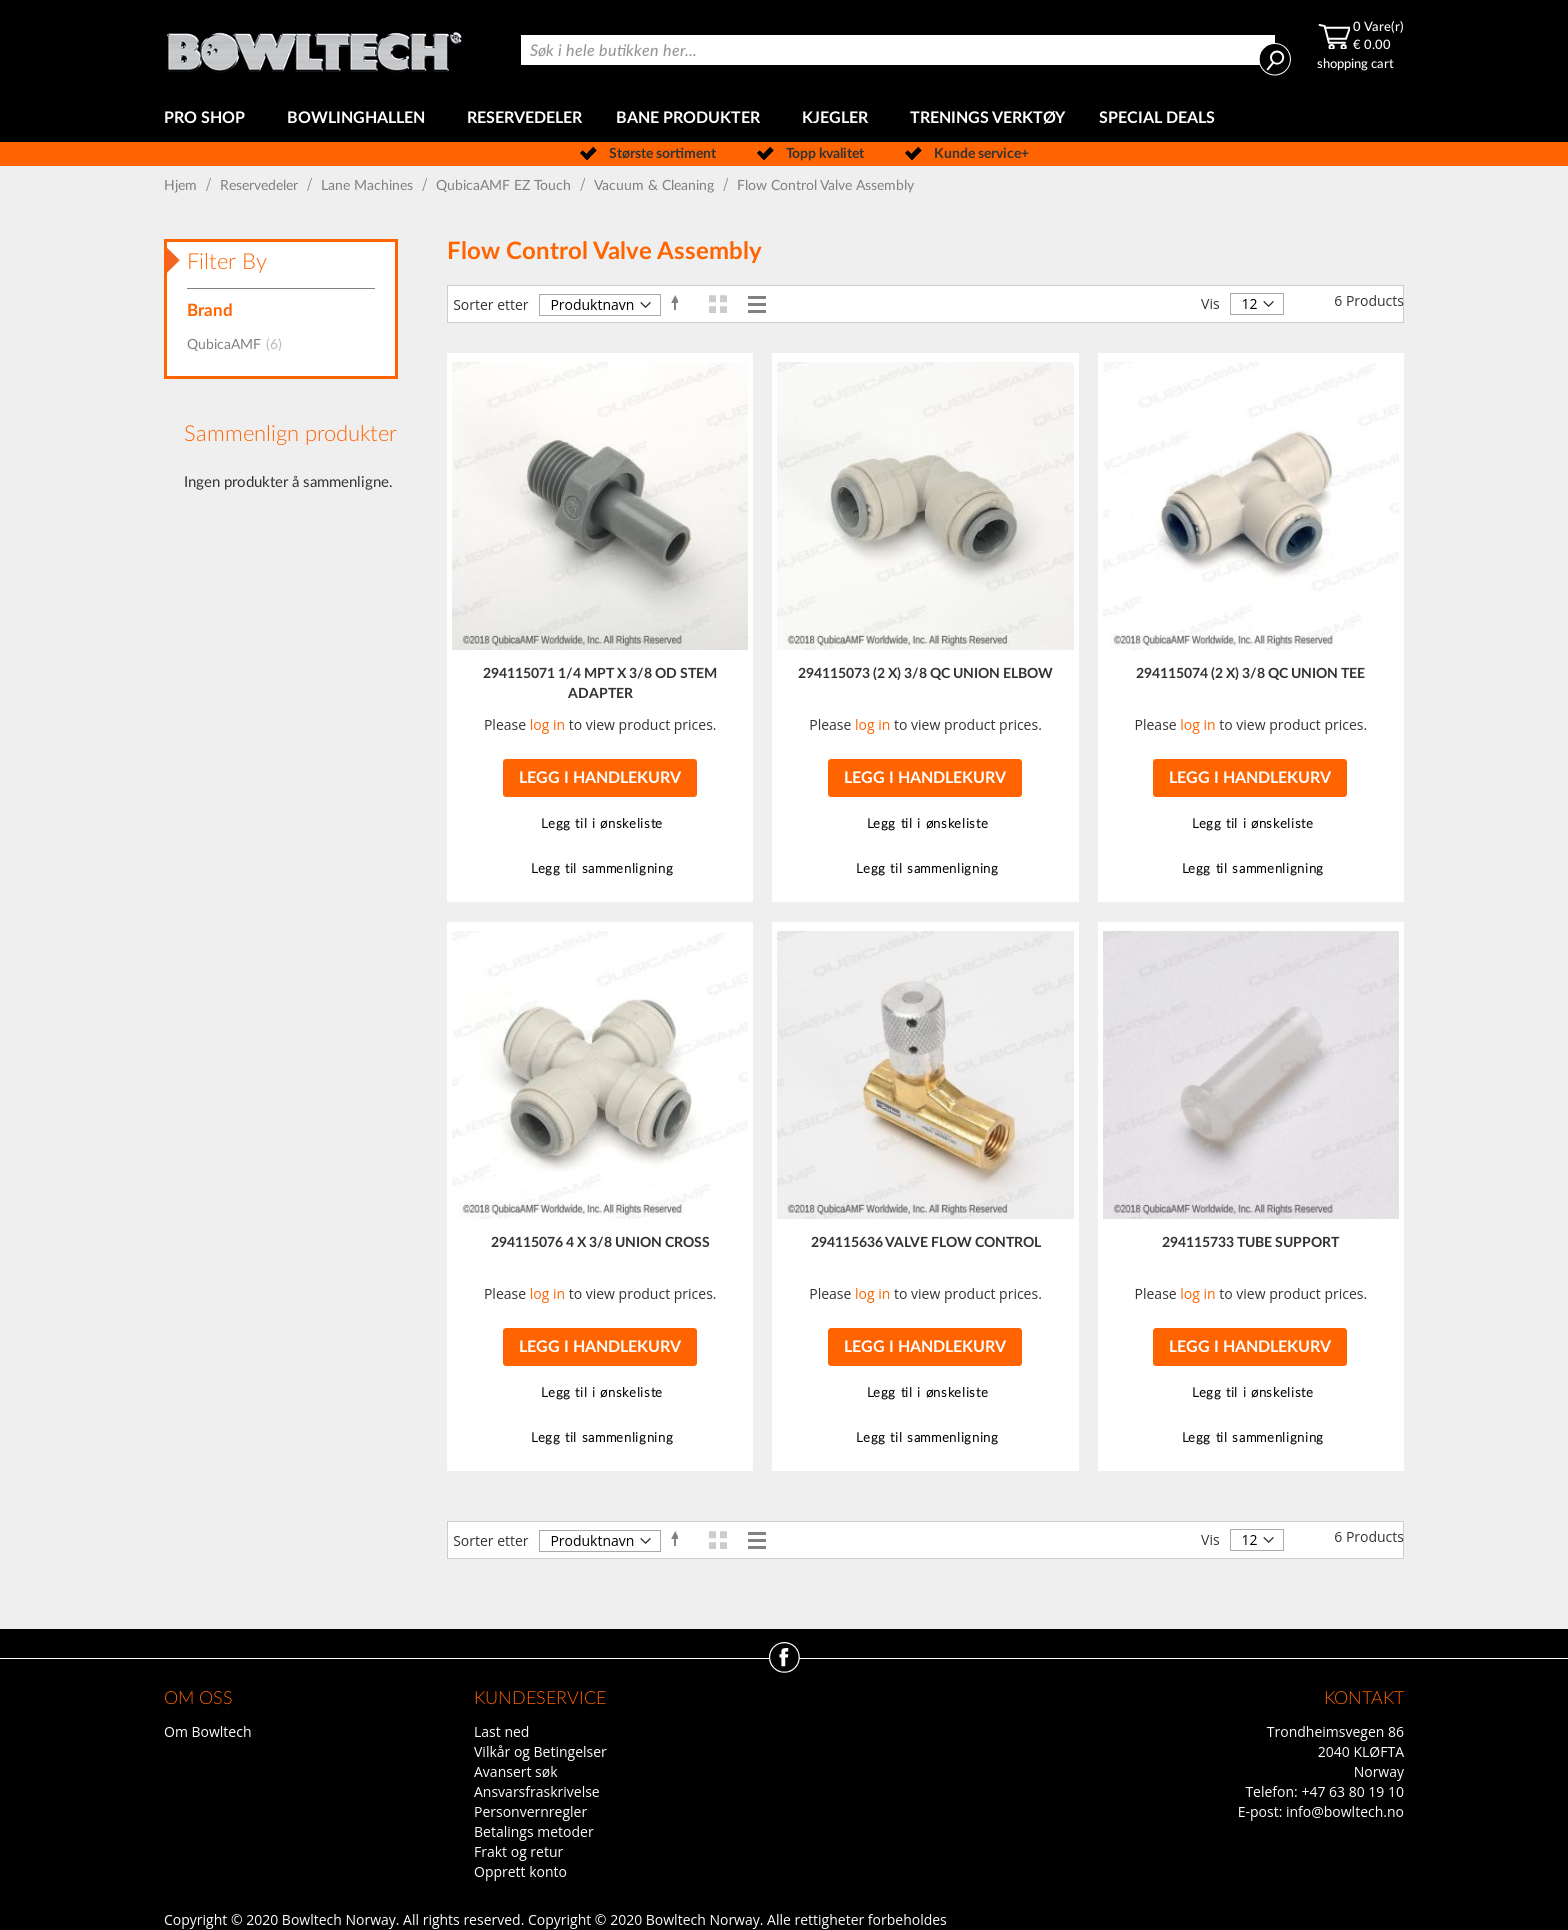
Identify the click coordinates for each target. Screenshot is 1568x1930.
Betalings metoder (534, 1831)
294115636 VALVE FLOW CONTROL (926, 1243)
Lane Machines (369, 186)
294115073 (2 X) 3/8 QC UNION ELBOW (925, 674)
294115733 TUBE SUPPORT (1250, 1243)
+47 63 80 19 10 (1352, 1791)
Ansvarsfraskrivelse (537, 1791)
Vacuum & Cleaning (656, 186)
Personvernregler (530, 1811)
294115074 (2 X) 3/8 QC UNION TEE (1250, 674)
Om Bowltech (207, 1731)
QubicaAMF (240, 345)
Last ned (501, 1731)
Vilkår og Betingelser (540, 1751)
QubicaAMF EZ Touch (505, 186)
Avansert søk (516, 1771)
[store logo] (314, 47)
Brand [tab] (210, 310)
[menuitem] (208, 118)
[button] (599, 824)
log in (547, 724)
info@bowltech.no (1345, 1811)
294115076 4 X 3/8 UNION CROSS (600, 1243)
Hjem (182, 186)
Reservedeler (261, 186)
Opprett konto (520, 1871)
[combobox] (898, 50)
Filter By (227, 262)
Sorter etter (490, 304)
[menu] (784, 118)
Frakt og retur (518, 1851)
